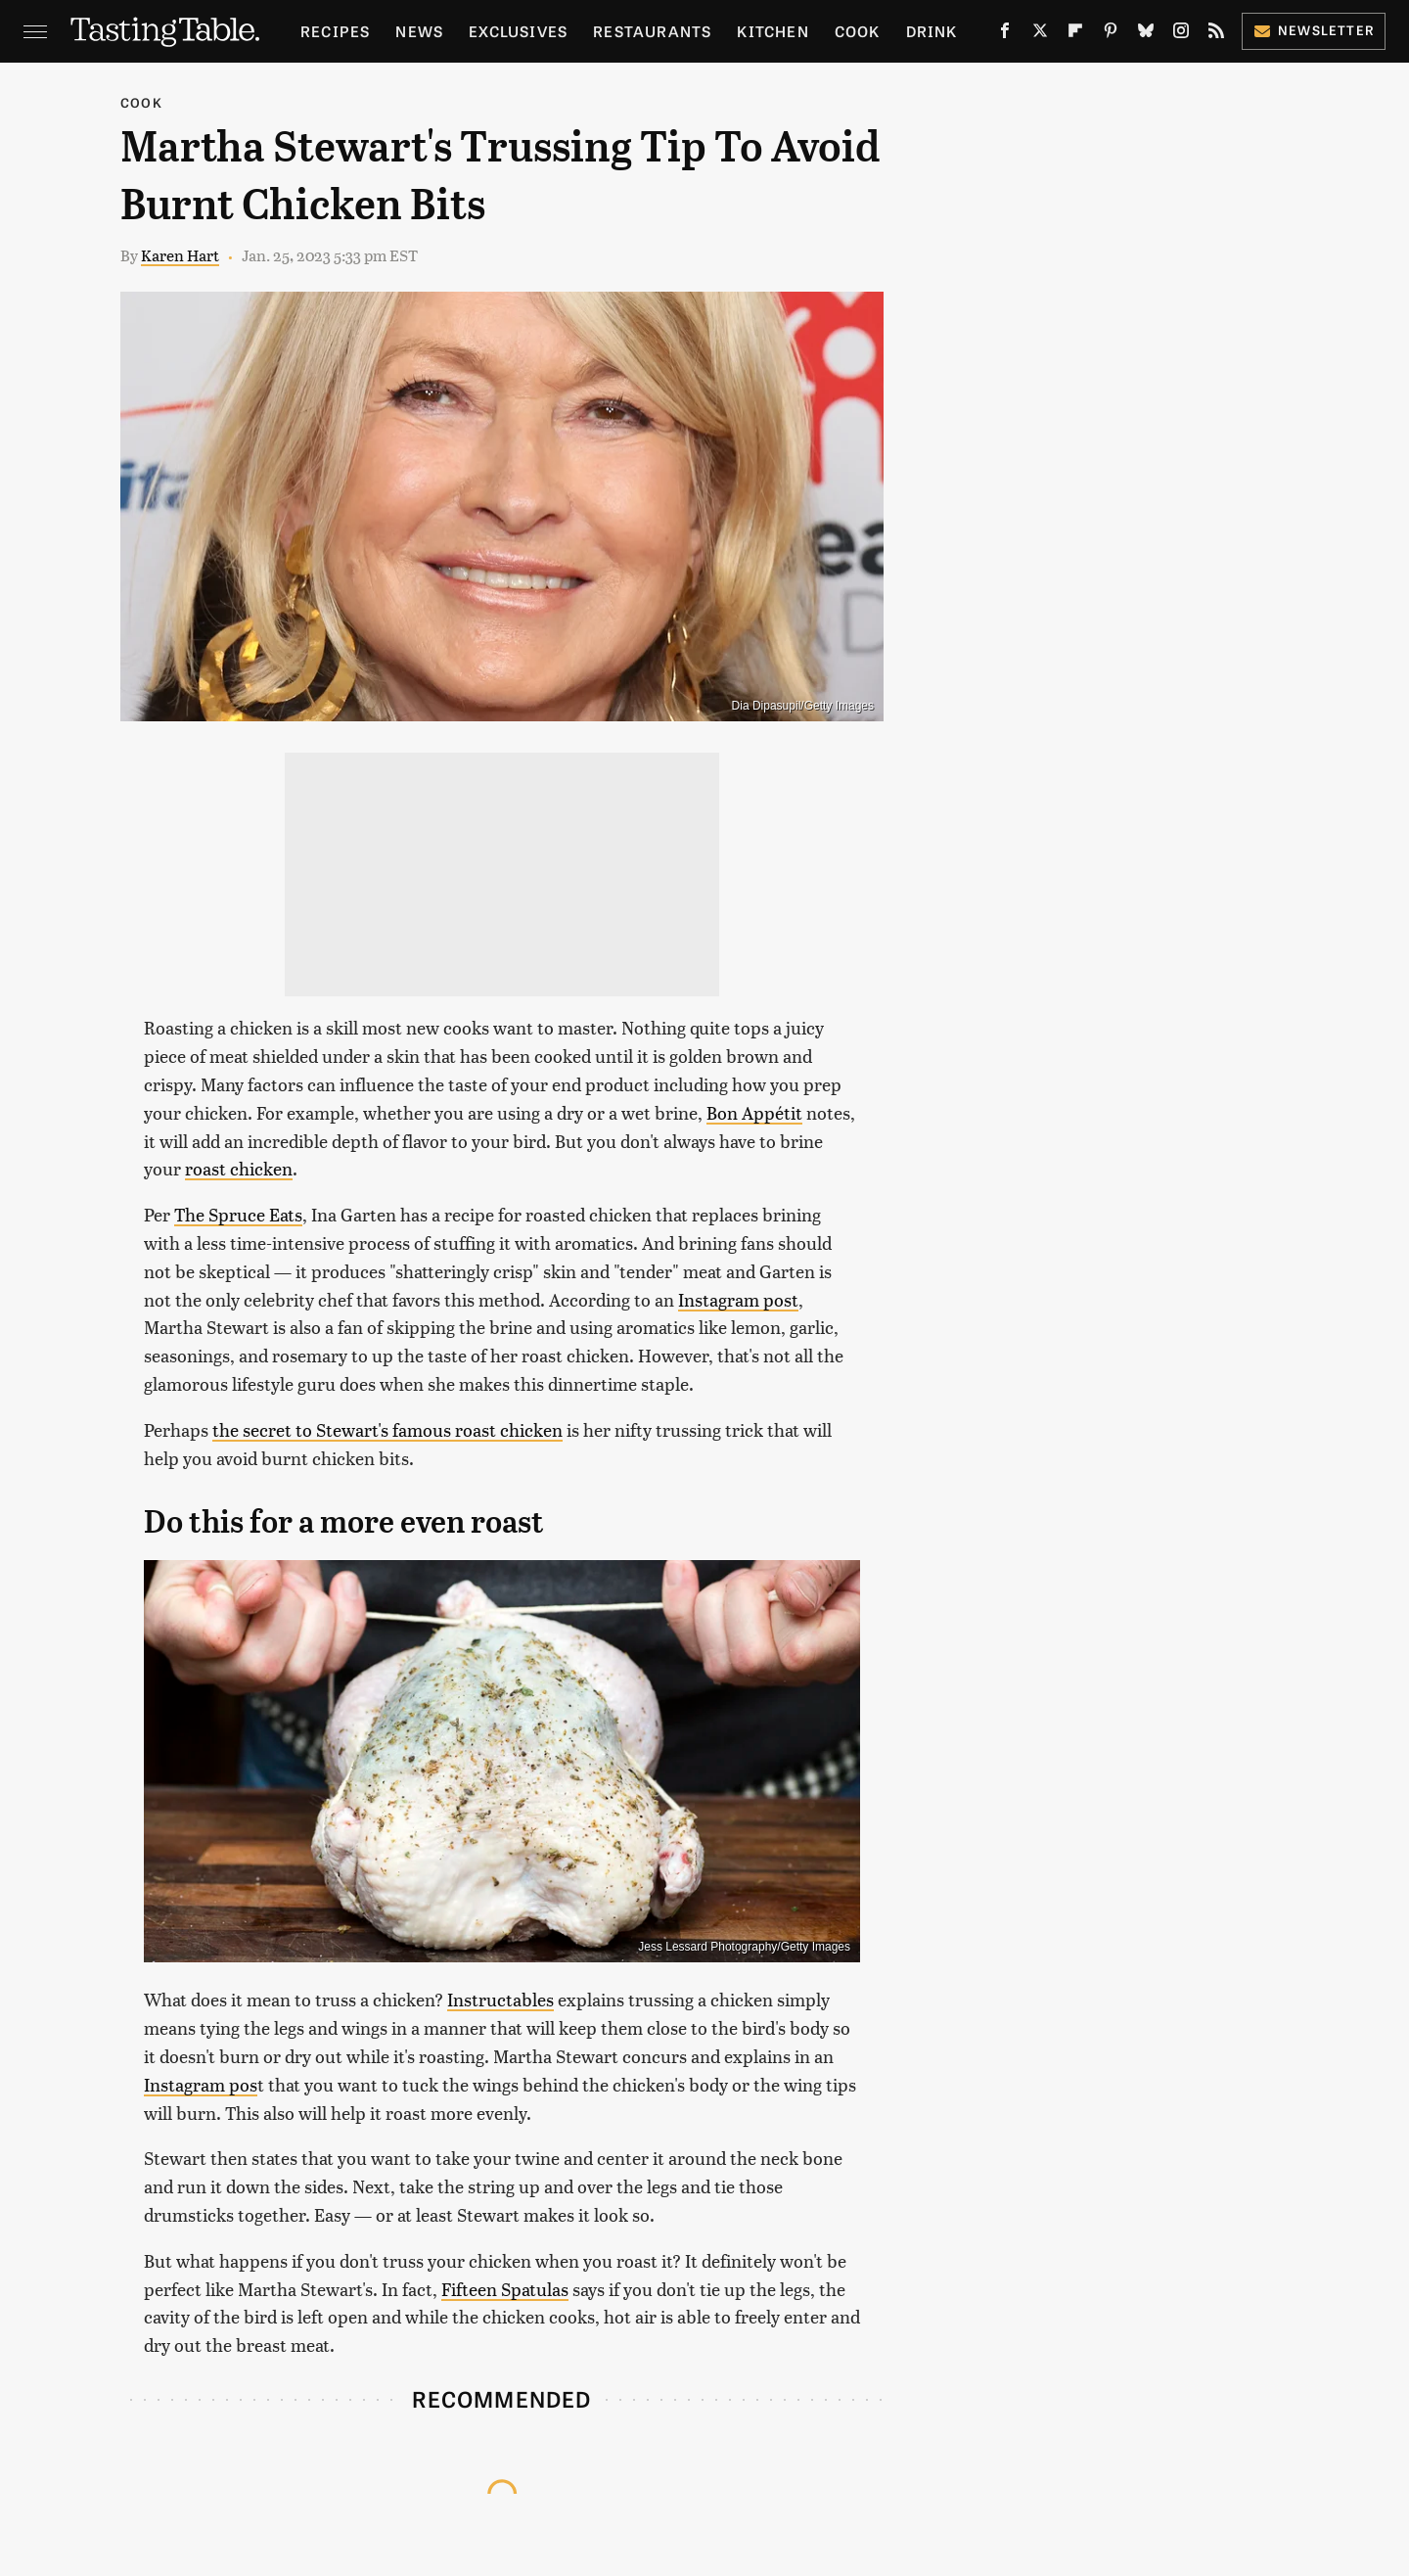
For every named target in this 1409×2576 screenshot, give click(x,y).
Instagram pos (200, 2084)
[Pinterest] (1110, 34)
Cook (858, 31)
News (419, 31)
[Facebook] (1005, 34)
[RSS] (1216, 34)
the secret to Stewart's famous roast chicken (387, 1429)
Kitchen (772, 31)
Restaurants (652, 31)
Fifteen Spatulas (504, 2289)
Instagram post (738, 1299)
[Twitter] (1040, 34)
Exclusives (518, 31)
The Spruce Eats (238, 1214)
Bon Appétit (754, 1112)
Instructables (500, 1999)
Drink (932, 31)
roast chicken (239, 1168)
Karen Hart (180, 255)
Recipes (335, 31)
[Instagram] (1181, 34)
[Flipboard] (1075, 34)
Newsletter (1313, 30)
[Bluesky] (1146, 34)
